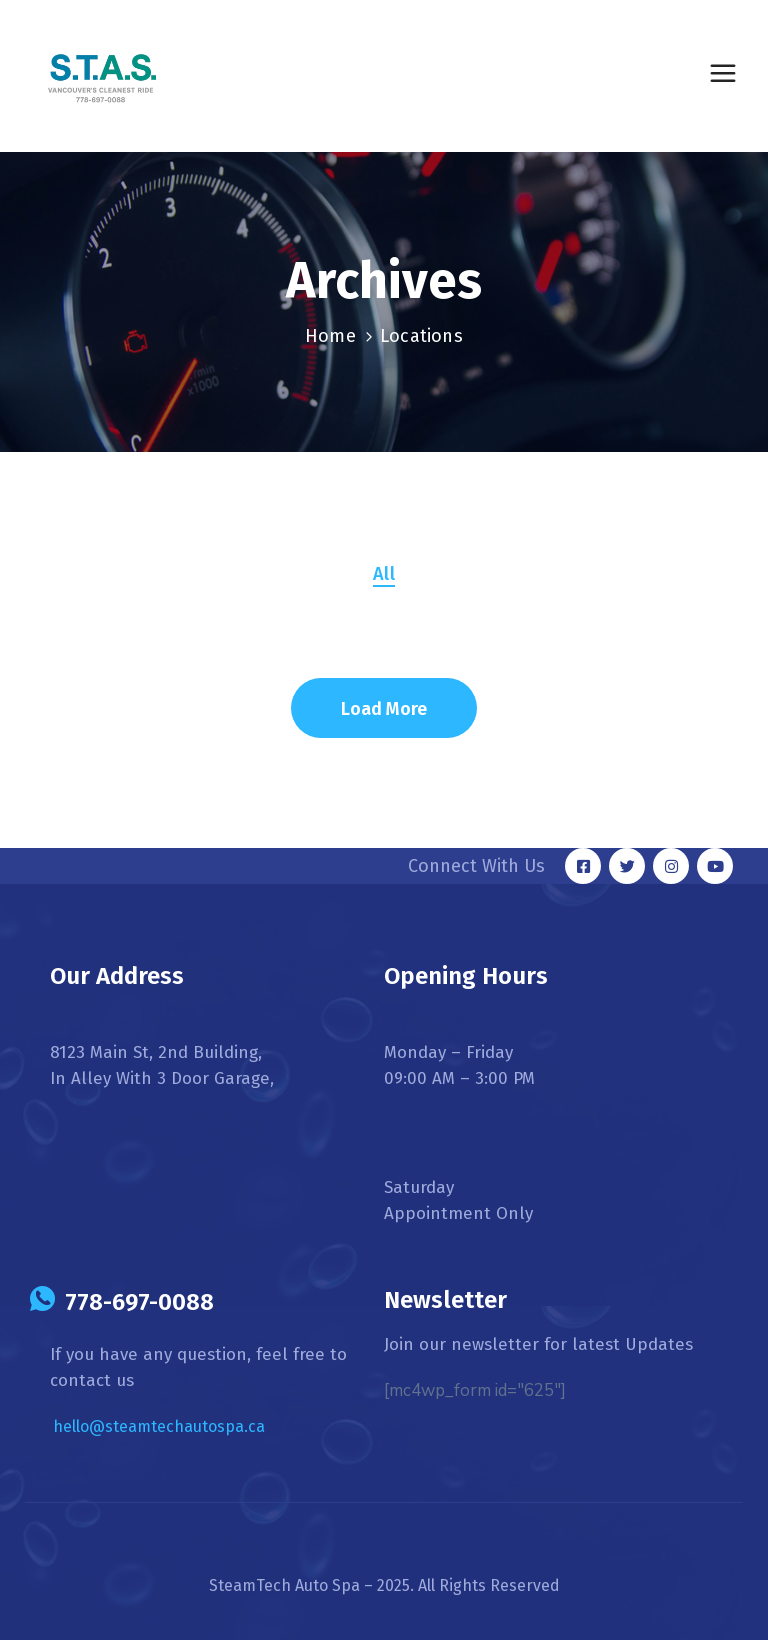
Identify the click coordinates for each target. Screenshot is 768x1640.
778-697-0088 (139, 1302)
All (384, 574)
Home (330, 336)
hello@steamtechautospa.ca (159, 1426)
